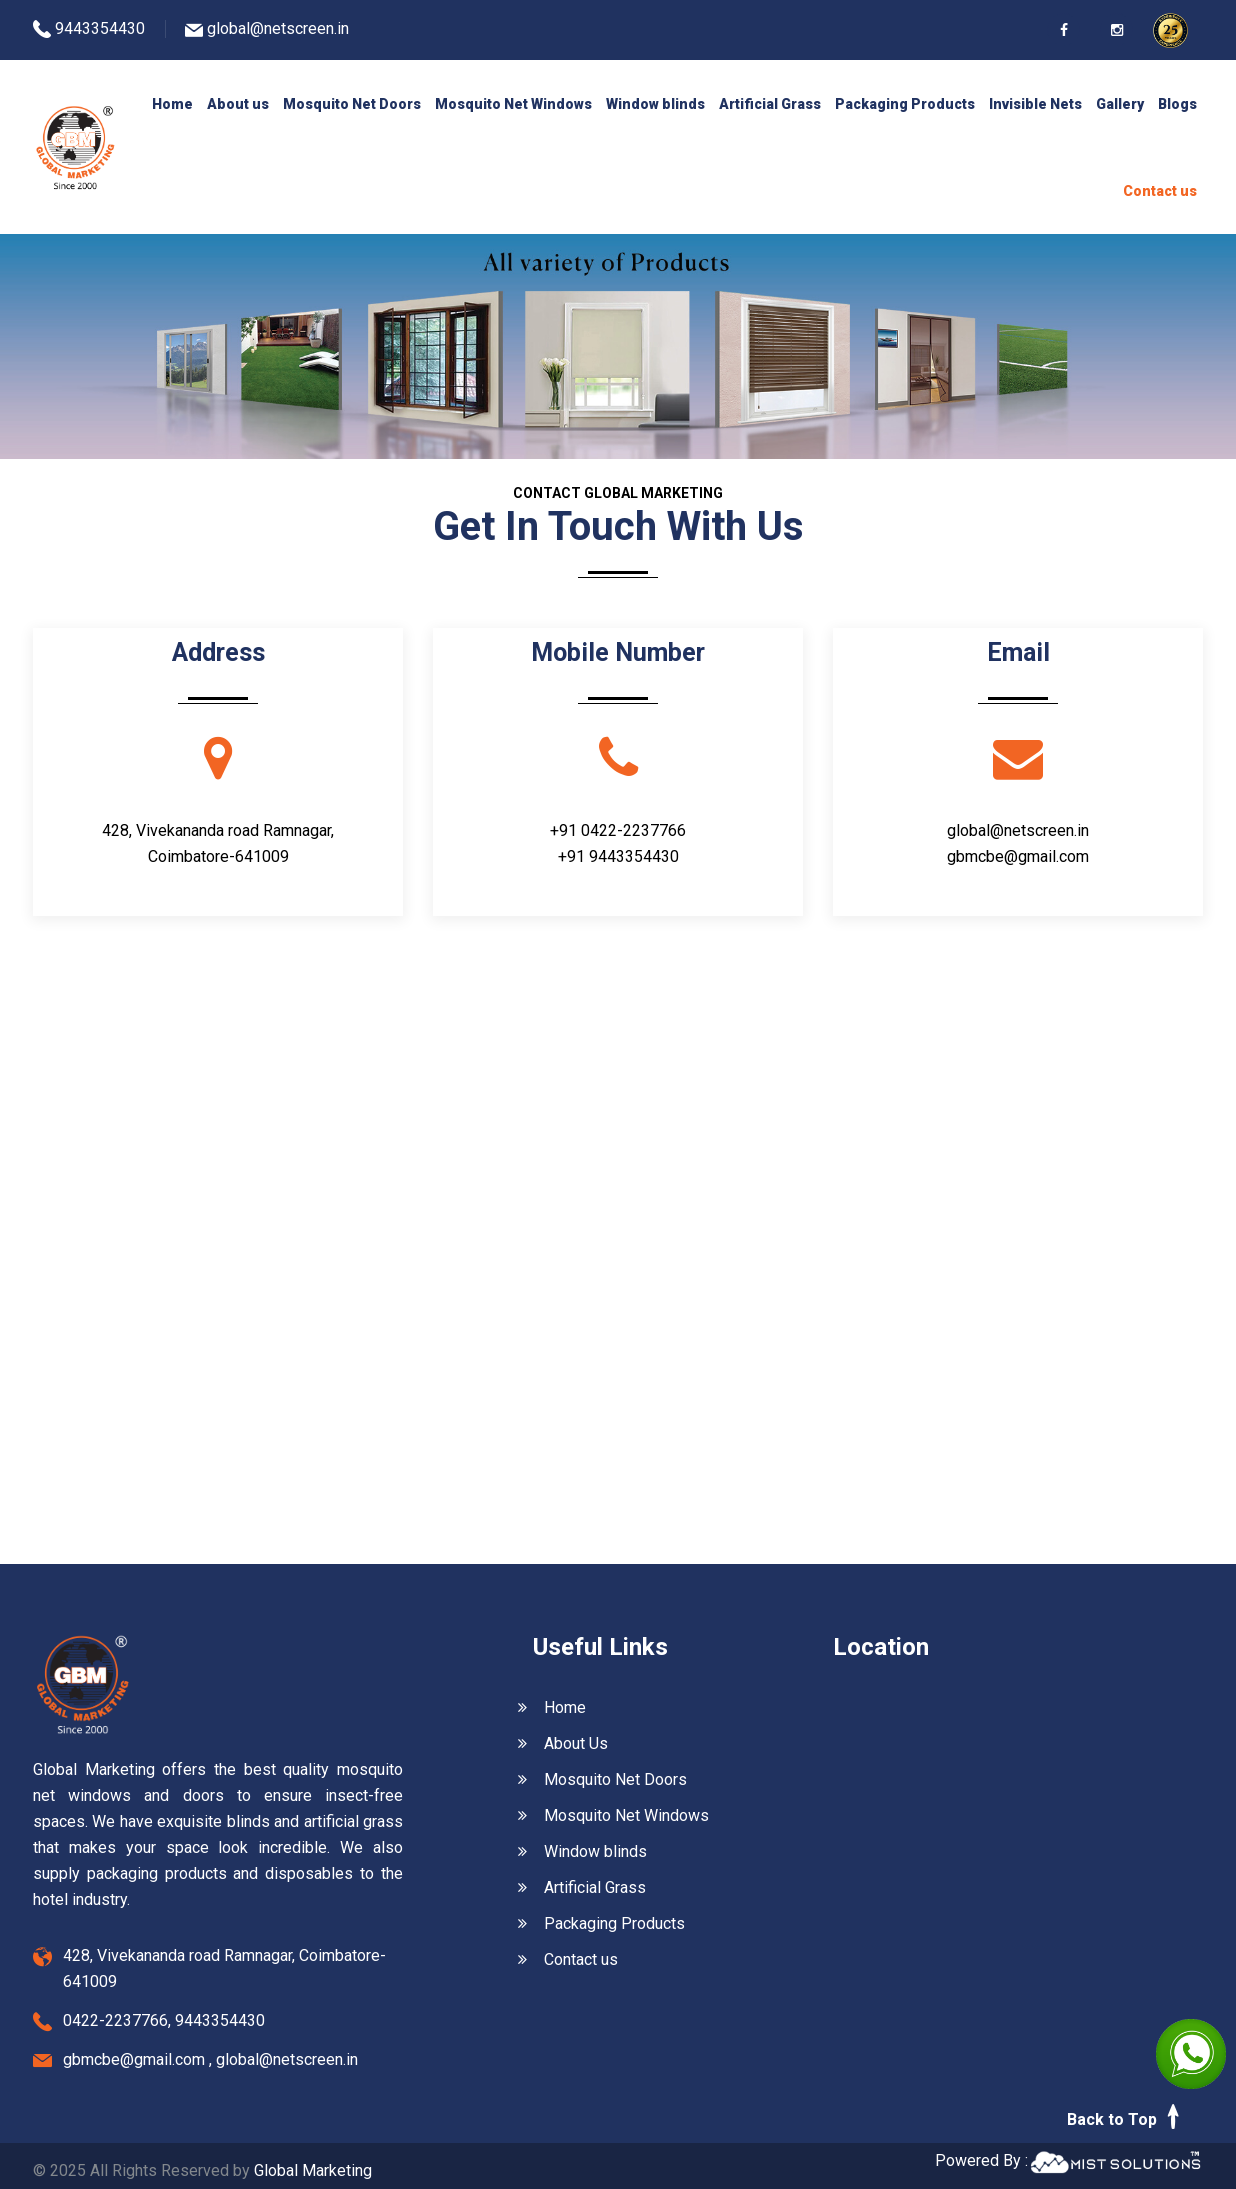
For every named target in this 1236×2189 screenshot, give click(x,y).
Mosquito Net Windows (513, 104)
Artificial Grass (770, 104)
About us (238, 104)
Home (172, 104)
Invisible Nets (1035, 104)
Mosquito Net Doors (352, 104)
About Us (563, 1744)
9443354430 (100, 28)
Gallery (1120, 104)
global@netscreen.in (278, 28)
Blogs (1177, 104)
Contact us (1160, 191)
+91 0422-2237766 (618, 830)
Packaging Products (905, 104)
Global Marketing (313, 2170)
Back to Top (1126, 2116)
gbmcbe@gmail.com (1018, 856)
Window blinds (655, 104)
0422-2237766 (115, 2020)
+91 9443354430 (618, 856)
